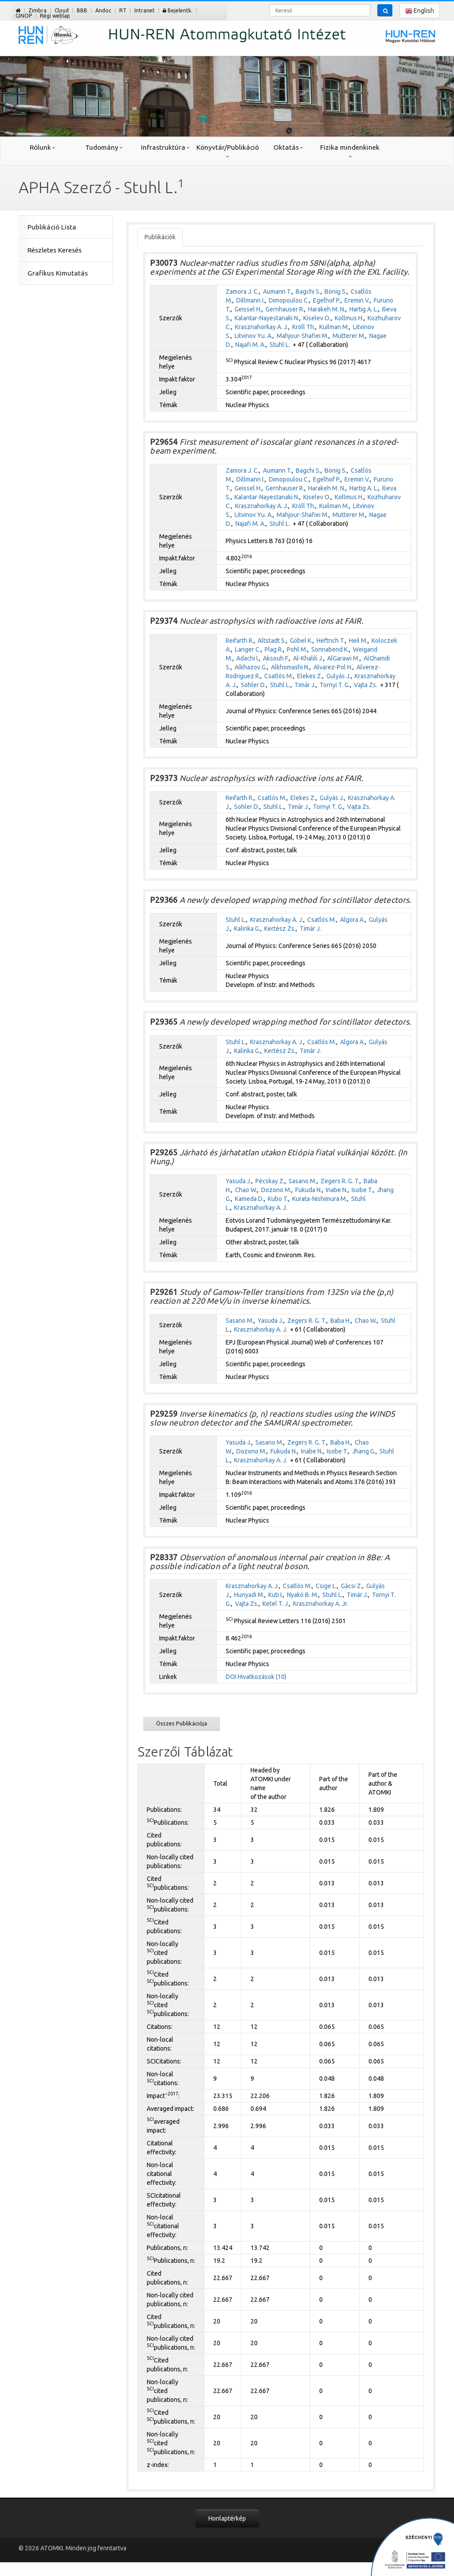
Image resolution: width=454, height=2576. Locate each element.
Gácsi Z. (351, 1585)
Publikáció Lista (51, 227)
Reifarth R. (240, 640)
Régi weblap (55, 16)
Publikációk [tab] (160, 237)
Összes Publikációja (181, 1723)
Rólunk (42, 147)
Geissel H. (248, 309)
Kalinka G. (247, 928)
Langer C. (248, 649)
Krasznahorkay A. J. (261, 326)
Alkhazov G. (251, 667)
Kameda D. (249, 1198)
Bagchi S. (308, 291)
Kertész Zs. (280, 928)
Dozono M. (276, 1189)
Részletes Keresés (54, 250)
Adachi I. (247, 658)
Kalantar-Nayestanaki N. (267, 318)
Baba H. (340, 1320)
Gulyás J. (338, 676)
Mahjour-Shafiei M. (303, 335)
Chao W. (246, 1189)
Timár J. (305, 684)
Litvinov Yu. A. (254, 335)
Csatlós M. (278, 676)
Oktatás (288, 147)
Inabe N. (337, 1189)
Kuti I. (275, 1594)
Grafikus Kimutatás (57, 273)
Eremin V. (357, 300)
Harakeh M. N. (326, 309)
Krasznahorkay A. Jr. (320, 1603)
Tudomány (104, 147)
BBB (82, 10)
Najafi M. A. (250, 344)
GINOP (24, 16)
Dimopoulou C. (289, 300)
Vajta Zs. (365, 684)
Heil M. (358, 640)
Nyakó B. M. (302, 1594)
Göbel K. (301, 640)
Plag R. (274, 649)
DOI (231, 1676)
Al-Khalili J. (308, 658)
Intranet (144, 10)
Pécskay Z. (270, 1181)
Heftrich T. (331, 640)
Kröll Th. (303, 326)
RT (122, 10)
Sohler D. (253, 684)
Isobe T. (362, 1189)
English (419, 11)
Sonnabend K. (330, 649)
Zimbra (37, 10)
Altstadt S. (272, 640)
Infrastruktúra (165, 147)
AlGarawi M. (343, 658)
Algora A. (352, 919)
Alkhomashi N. (290, 667)
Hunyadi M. (249, 1594)
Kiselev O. (317, 318)
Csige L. (326, 1585)
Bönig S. (336, 291)
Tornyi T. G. (335, 684)
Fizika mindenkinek (350, 151)
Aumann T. (277, 291)
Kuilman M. (334, 326)
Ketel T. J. (275, 1603)
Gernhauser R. (285, 309)
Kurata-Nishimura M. (319, 1198)
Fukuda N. (308, 1189)
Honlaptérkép (227, 2518)
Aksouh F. (276, 658)
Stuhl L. (280, 344)
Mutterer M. (349, 335)
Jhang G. (364, 1451)
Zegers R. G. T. (340, 1181)
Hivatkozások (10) (262, 1676)
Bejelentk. (177, 10)
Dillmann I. (250, 300)
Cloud (62, 10)
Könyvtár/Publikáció (227, 151)
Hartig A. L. (363, 309)
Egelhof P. (326, 300)
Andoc (103, 10)
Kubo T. (278, 1198)
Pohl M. (297, 649)
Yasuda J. (238, 1181)
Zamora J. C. (242, 291)
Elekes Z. (309, 676)
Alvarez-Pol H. (332, 667)
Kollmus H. (349, 318)
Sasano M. (303, 1181)
